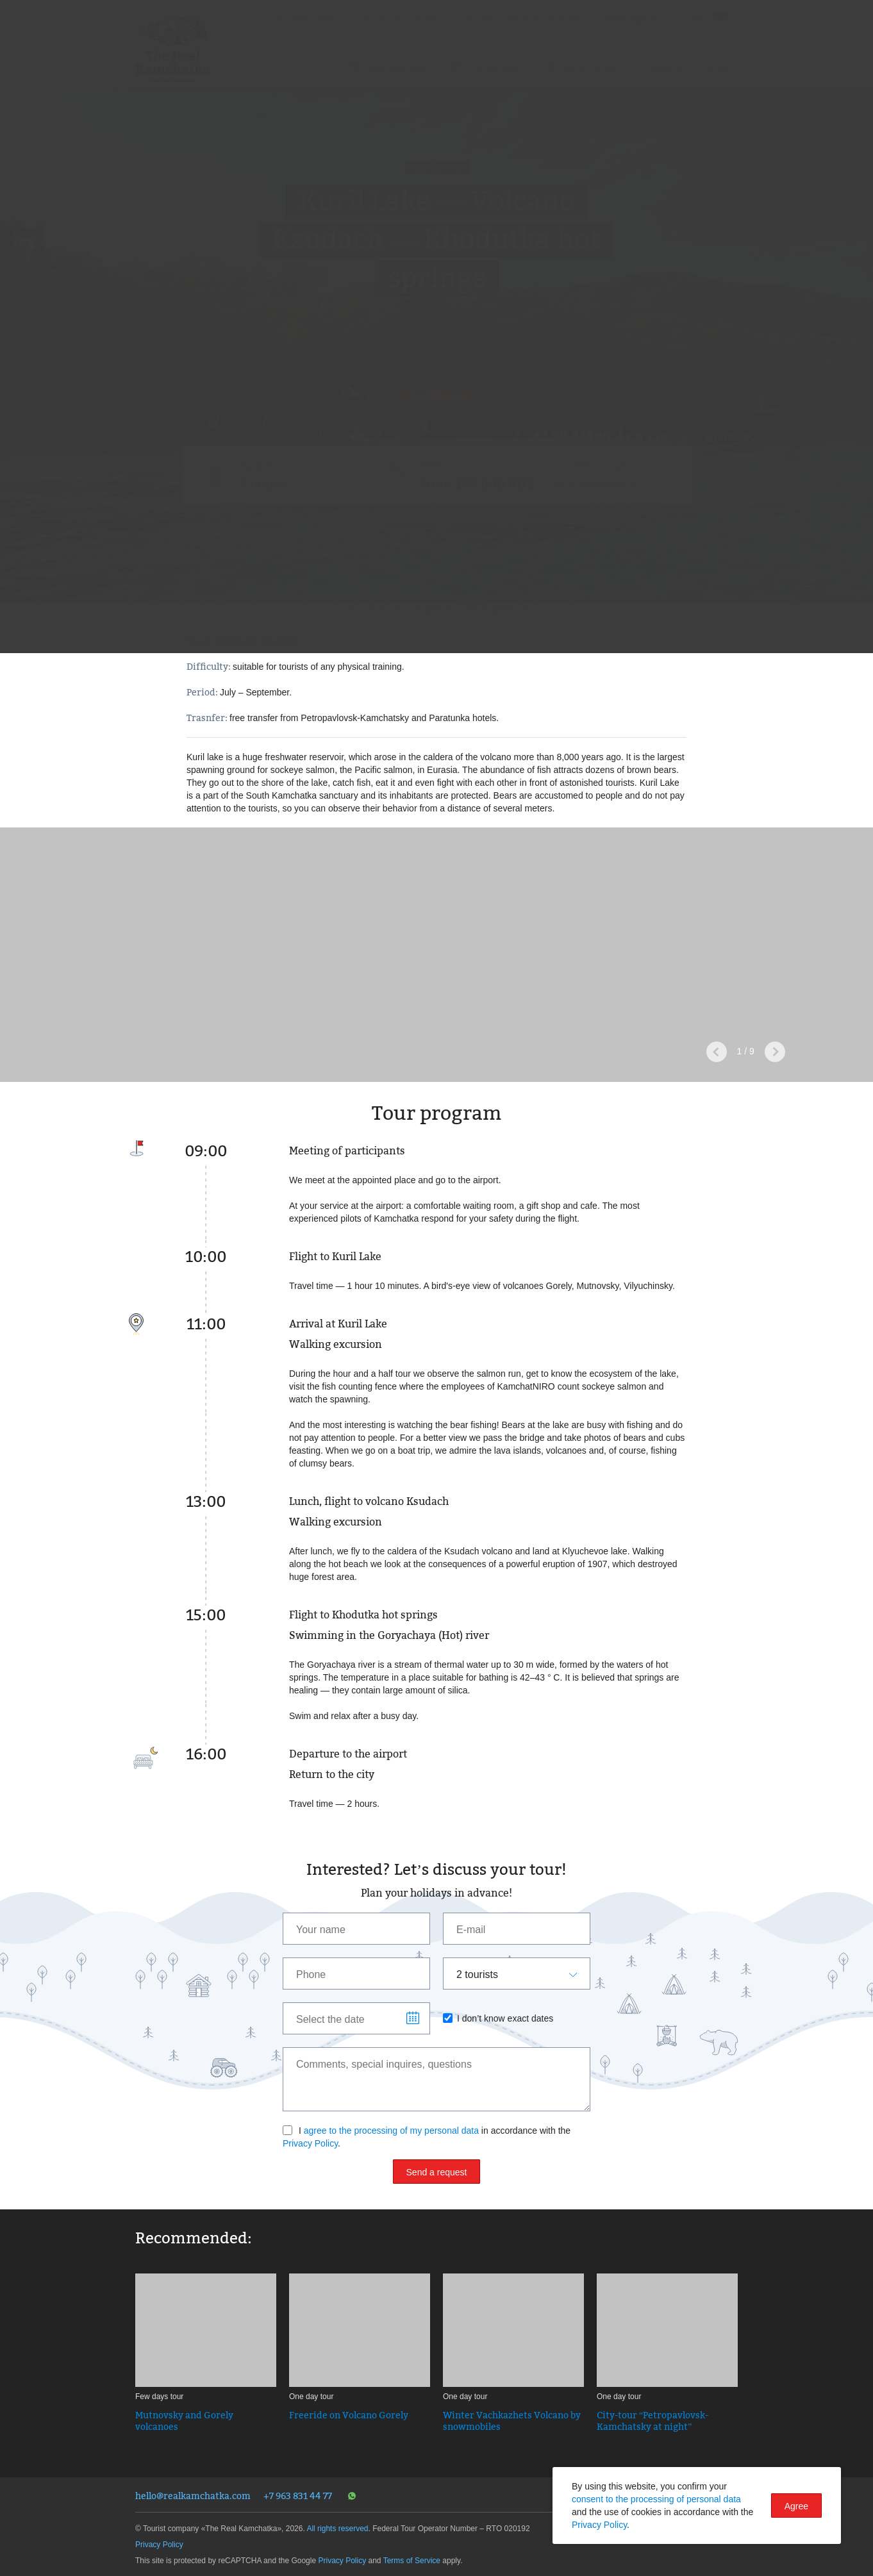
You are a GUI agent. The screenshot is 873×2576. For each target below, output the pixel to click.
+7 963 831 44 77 (297, 2495)
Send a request (436, 2172)
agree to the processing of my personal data (391, 2130)
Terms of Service (411, 2560)
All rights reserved (337, 2528)
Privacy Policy (310, 2143)
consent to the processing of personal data (656, 2499)
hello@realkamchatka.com (193, 2495)
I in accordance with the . (426, 2136)
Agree (796, 2506)
